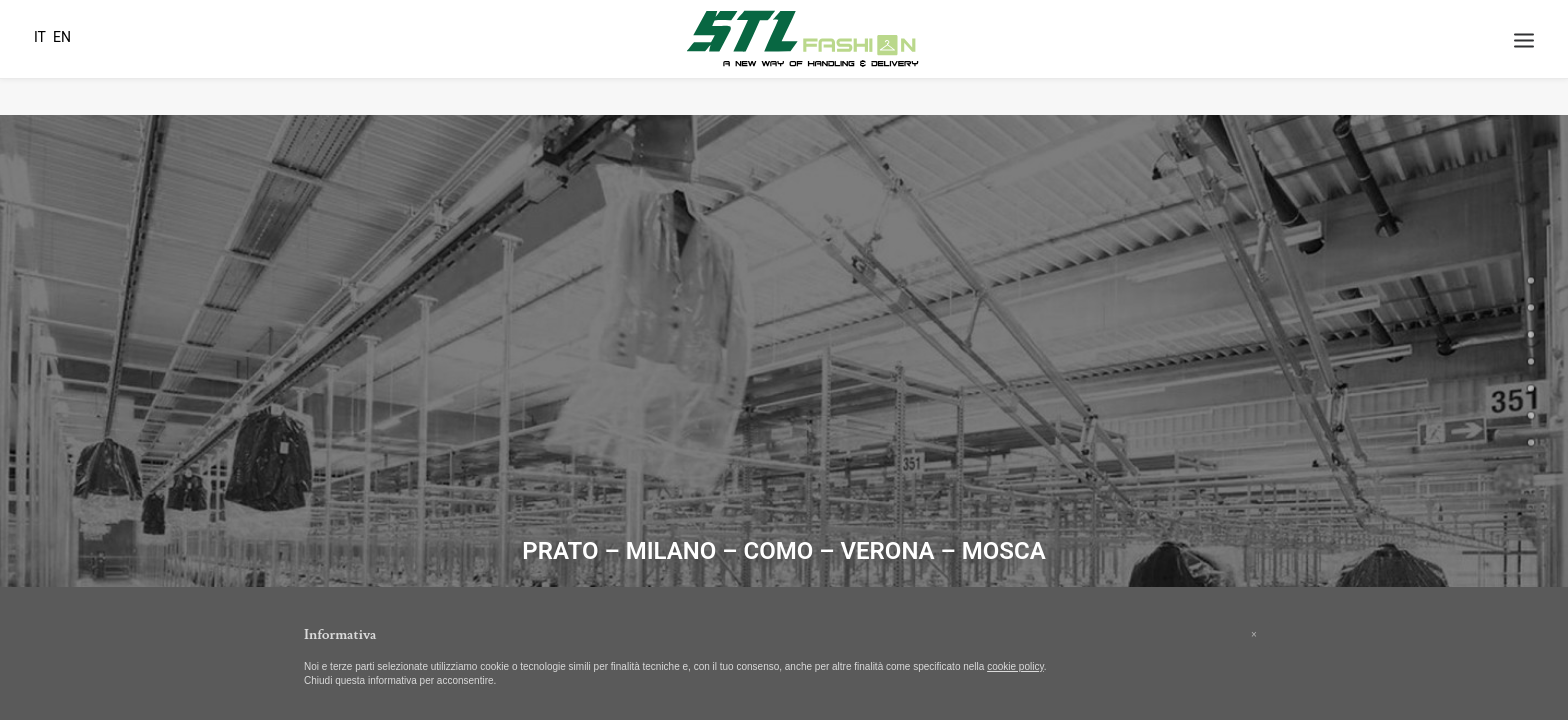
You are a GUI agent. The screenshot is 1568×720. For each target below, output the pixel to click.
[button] (1254, 635)
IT (40, 37)
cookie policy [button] (1015, 666)
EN (62, 37)
